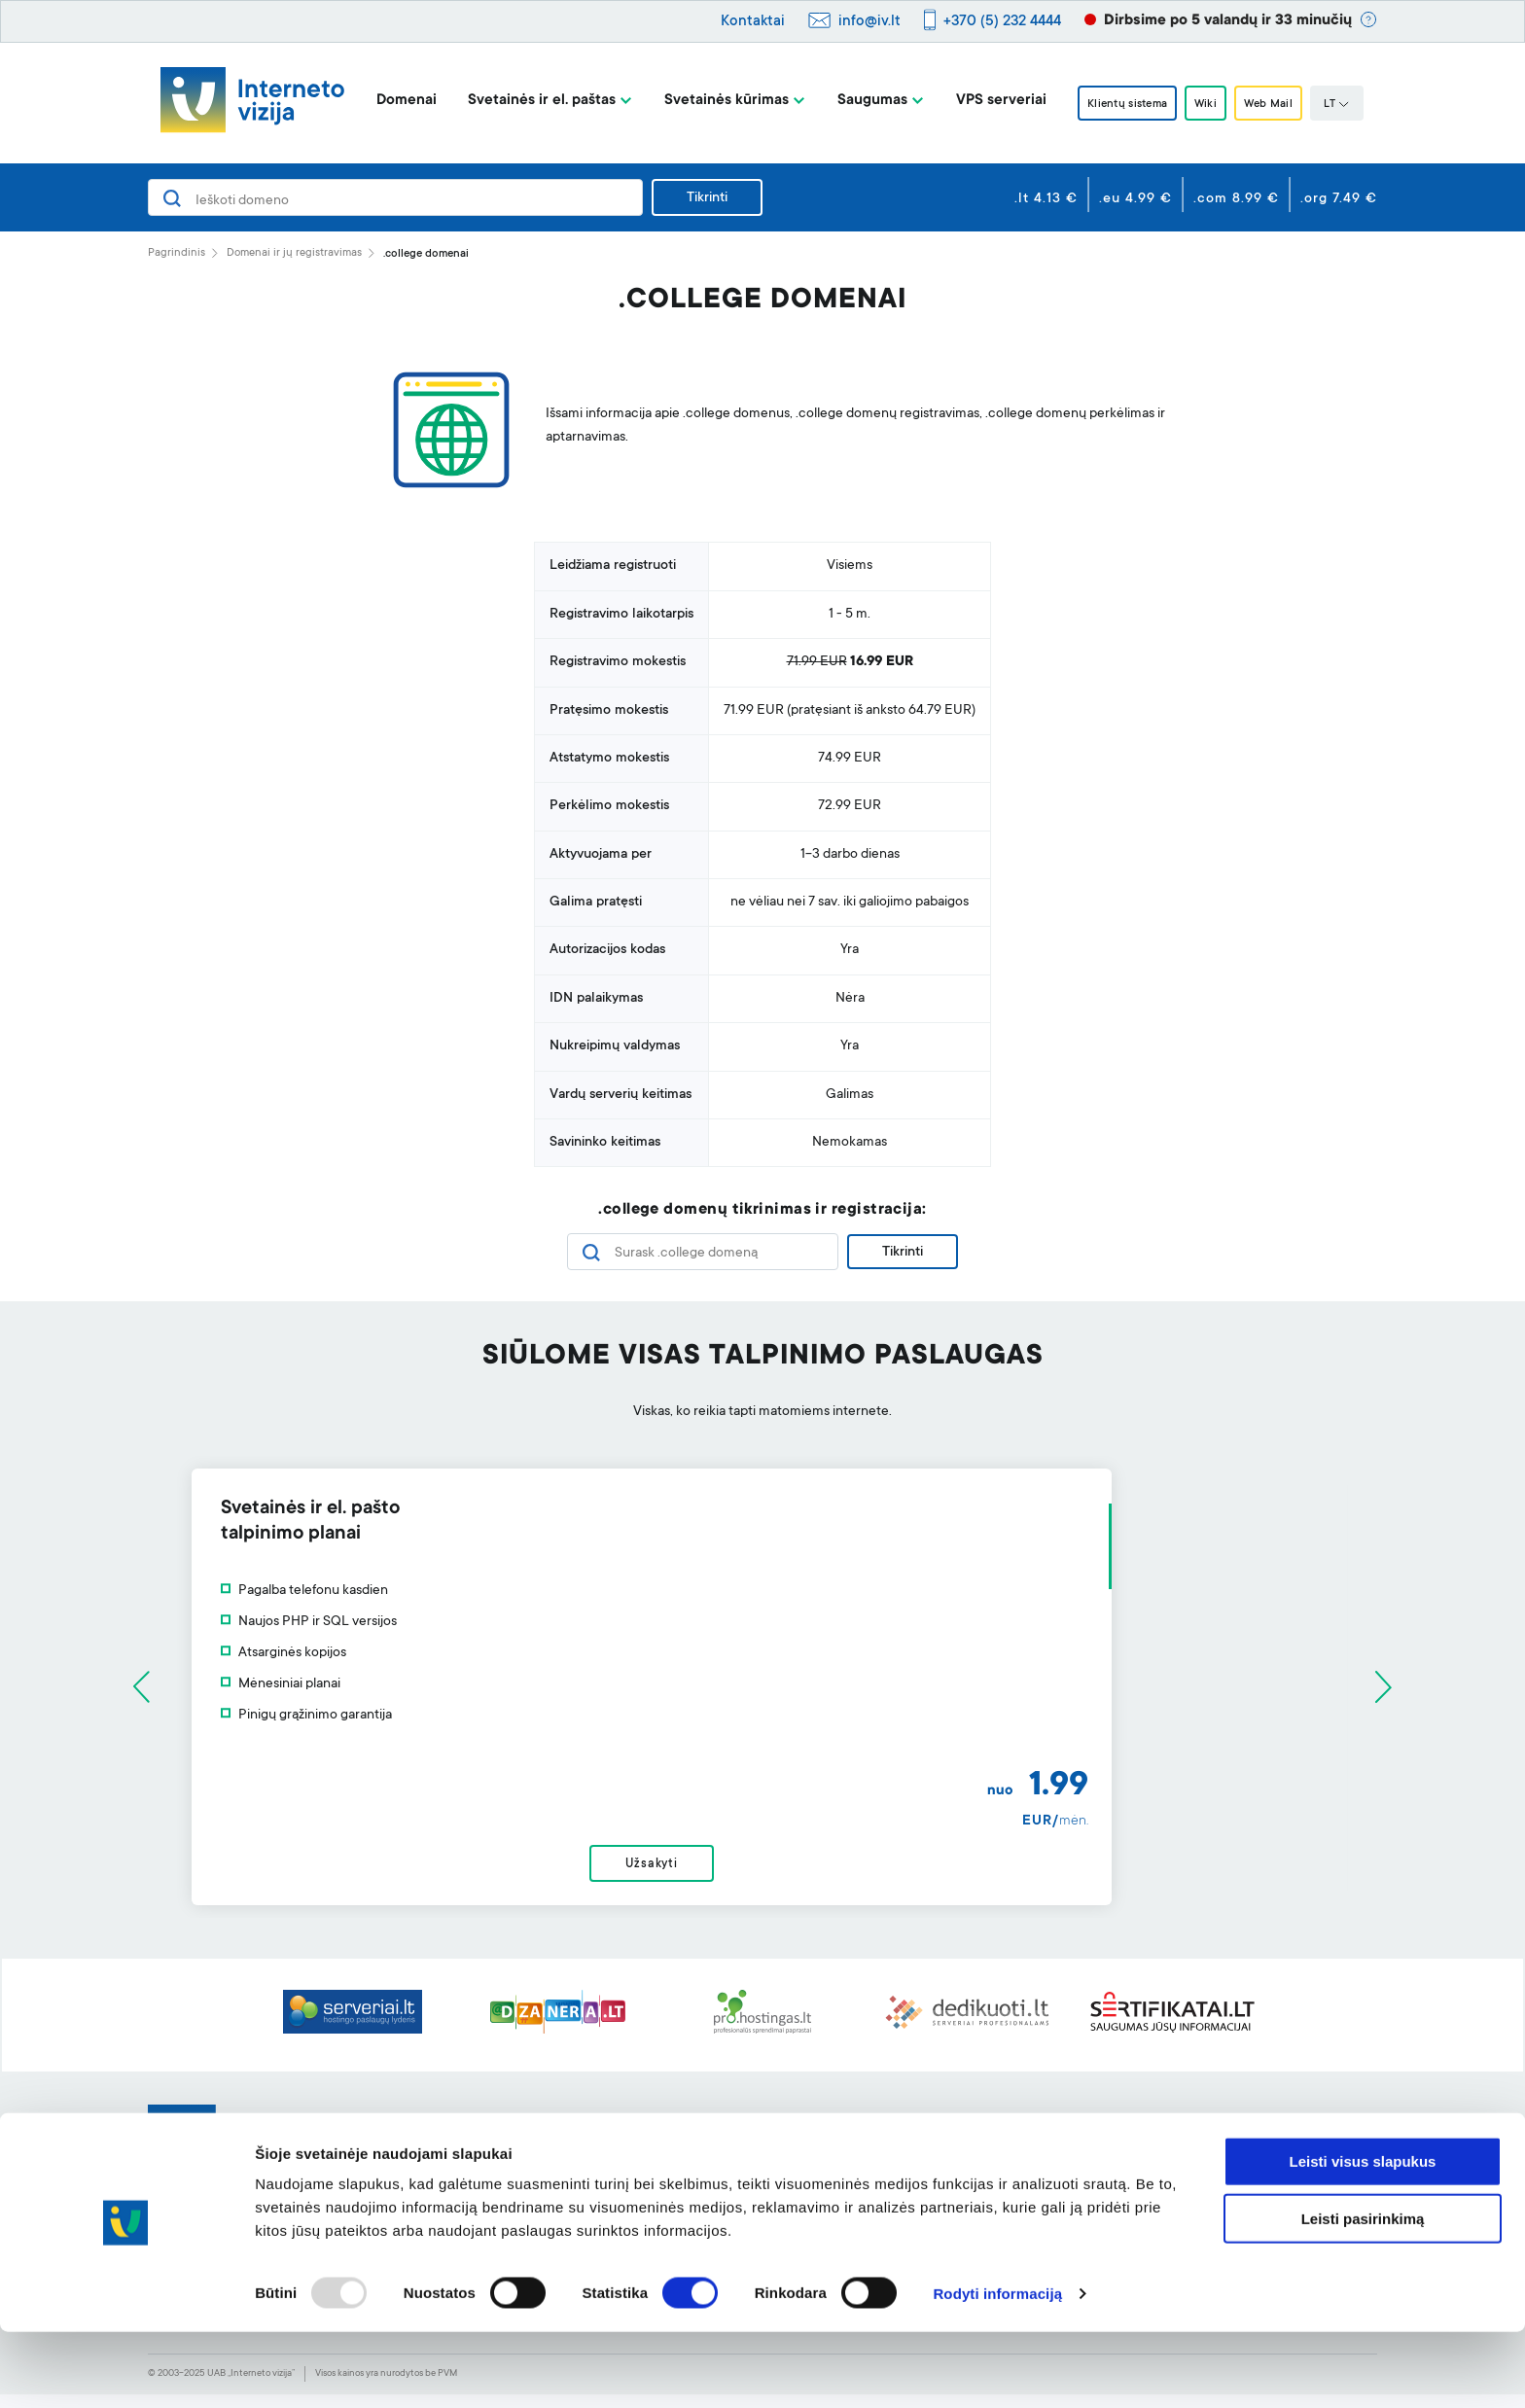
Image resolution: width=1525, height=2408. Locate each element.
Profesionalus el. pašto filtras (728, 2165)
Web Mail (1281, 104)
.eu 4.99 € (1135, 199)
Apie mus (1159, 2134)
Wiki (1207, 104)
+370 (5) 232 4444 (1002, 22)
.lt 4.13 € (1046, 199)
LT (1354, 105)
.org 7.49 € (1338, 199)
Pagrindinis (176, 253)
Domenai (388, 100)
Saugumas (854, 100)
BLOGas (1156, 2165)
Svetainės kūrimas (708, 100)
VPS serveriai (983, 100)
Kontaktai (753, 22)
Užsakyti (762, 1871)
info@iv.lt (869, 22)
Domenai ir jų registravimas (294, 253)
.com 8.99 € (1236, 199)
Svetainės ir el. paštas (523, 100)
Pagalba (909, 2134)
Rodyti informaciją (997, 2369)
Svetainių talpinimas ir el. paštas (490, 2165)
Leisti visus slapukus (1363, 2237)
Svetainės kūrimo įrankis (713, 2134)
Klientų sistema (1116, 104)
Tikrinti (707, 198)
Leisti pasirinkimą (1363, 2294)
